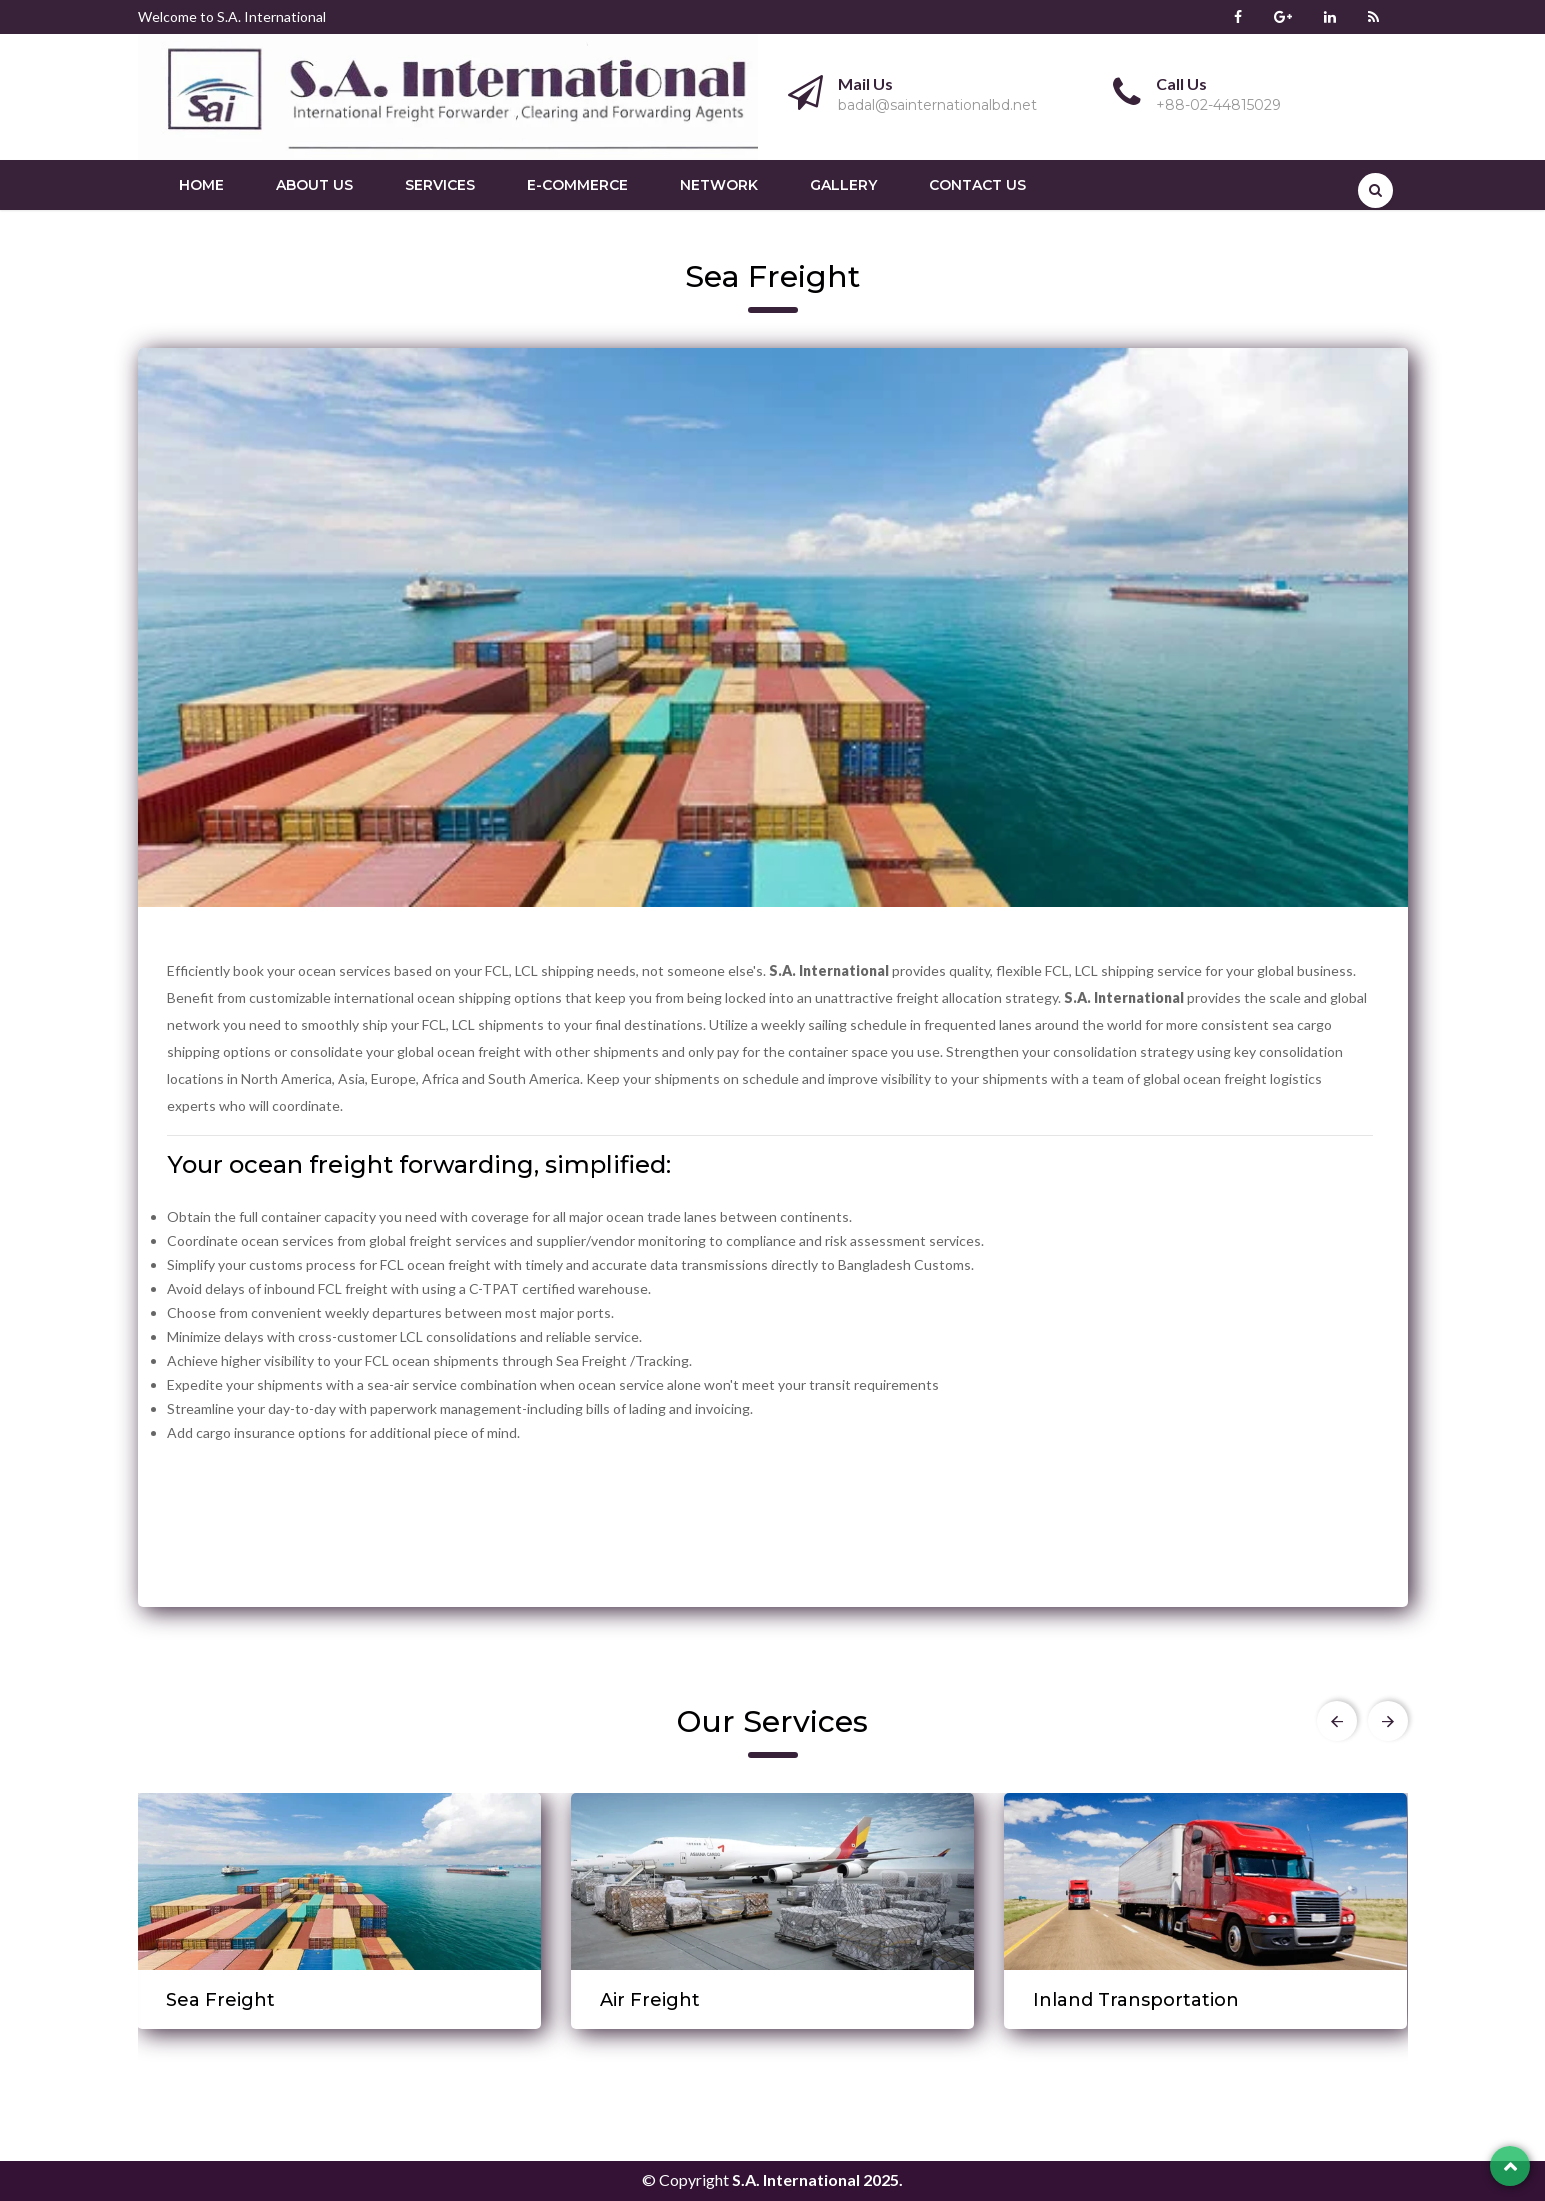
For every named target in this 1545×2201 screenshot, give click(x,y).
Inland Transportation (1136, 2000)
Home (201, 185)
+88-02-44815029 (1218, 105)
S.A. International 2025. (817, 2179)
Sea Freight (220, 2000)
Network (719, 185)
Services (440, 185)
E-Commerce (577, 185)
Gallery (843, 185)
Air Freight (650, 2000)
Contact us (977, 185)
